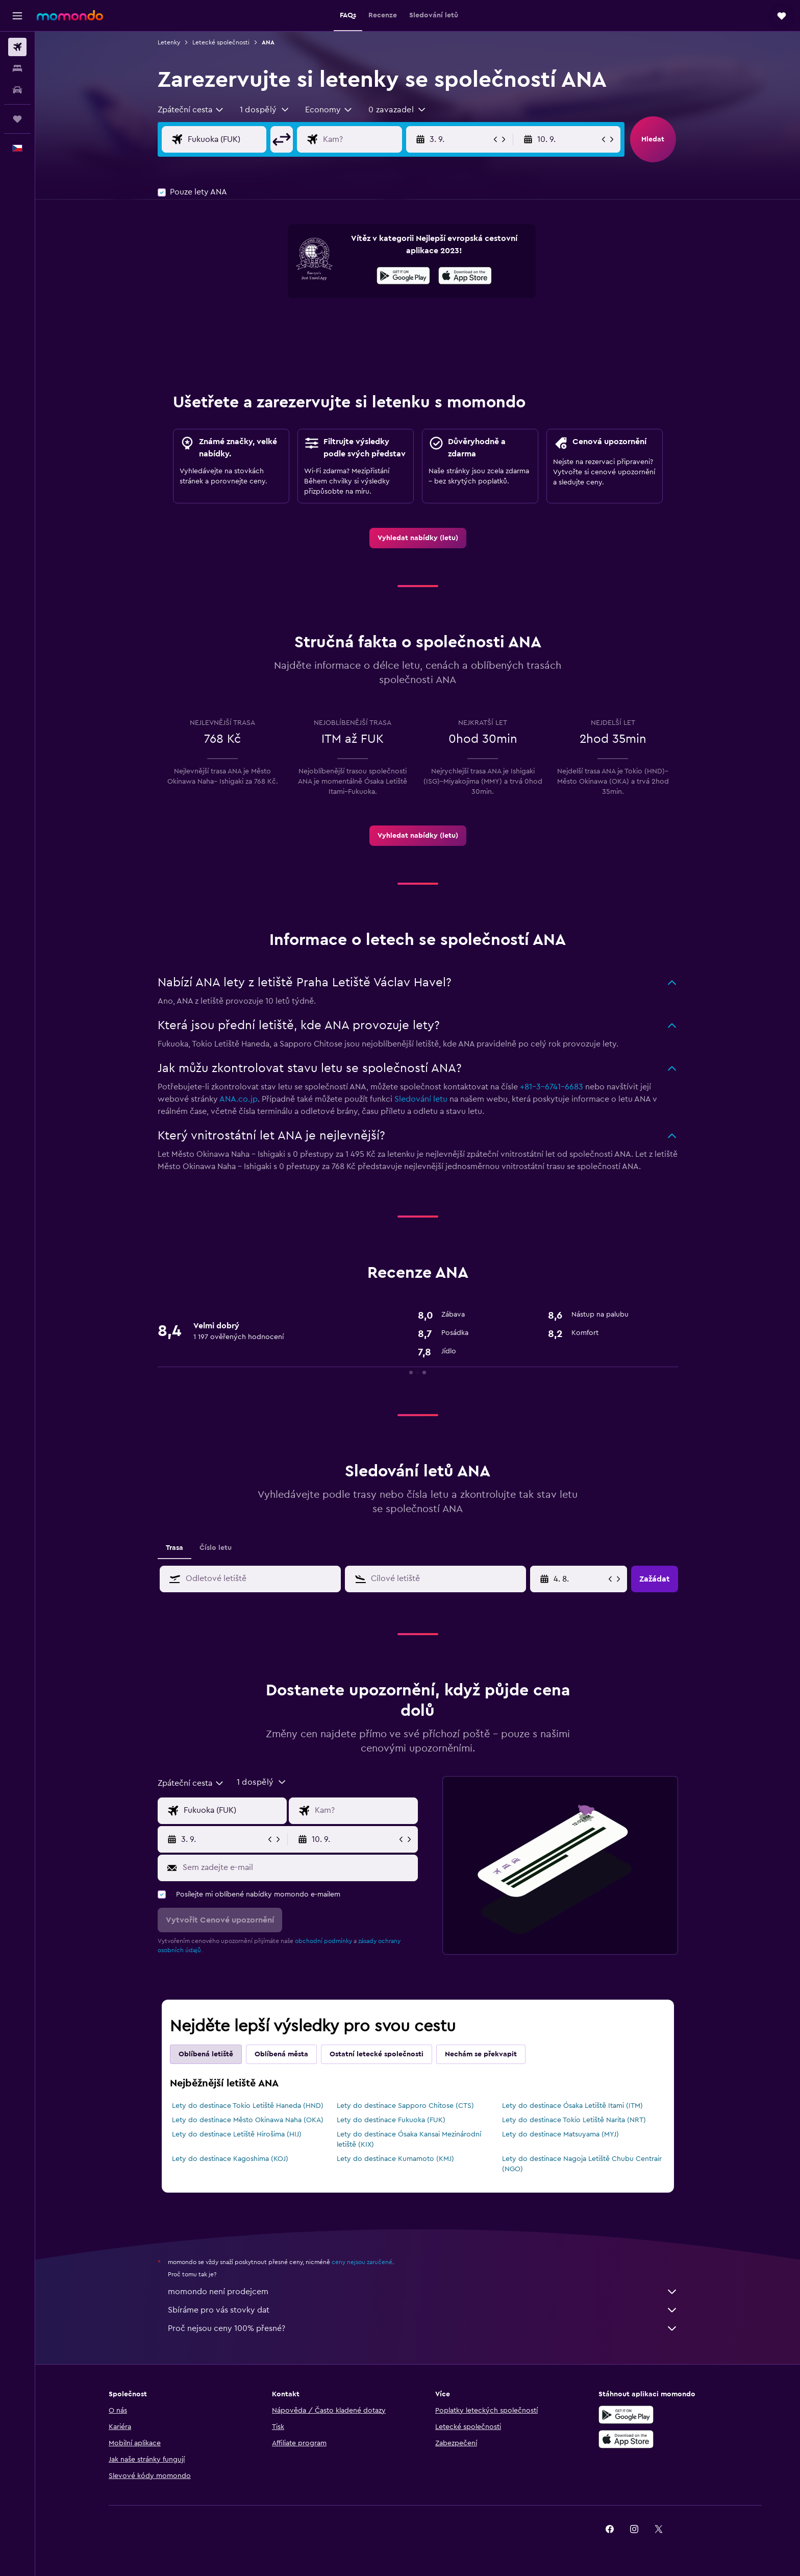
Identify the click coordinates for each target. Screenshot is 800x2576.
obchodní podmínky (323, 1941)
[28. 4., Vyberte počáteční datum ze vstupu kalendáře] (580, 1579)
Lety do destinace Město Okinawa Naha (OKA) (247, 2120)
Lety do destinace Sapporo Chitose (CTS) (405, 2105)
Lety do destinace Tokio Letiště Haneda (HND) (247, 2105)
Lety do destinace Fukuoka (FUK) (391, 2120)
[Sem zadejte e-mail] (297, 1867)
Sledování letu (420, 1099)
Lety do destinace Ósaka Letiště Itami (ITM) (572, 2105)
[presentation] (465, 275)
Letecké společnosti (220, 42)
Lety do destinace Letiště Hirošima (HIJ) (237, 2134)
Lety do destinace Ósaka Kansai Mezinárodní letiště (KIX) (409, 2139)
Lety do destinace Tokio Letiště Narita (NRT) (574, 2120)
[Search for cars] (17, 90)
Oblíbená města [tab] (281, 2054)
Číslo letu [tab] (215, 1547)
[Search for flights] (17, 47)
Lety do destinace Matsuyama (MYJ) (560, 2134)
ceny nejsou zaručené (362, 2262)
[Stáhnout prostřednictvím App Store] (465, 277)
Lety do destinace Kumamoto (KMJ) (395, 2158)
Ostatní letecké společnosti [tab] (376, 2054)
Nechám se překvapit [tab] (481, 2054)
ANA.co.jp (238, 1099)
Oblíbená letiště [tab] (206, 2054)
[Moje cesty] (17, 119)
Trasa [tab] (174, 1547)
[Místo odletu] (235, 139)
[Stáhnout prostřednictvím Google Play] (403, 277)
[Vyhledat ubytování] (17, 68)
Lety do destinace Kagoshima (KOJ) (230, 2158)
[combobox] (191, 110)
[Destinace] (370, 139)
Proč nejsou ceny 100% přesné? (423, 2328)
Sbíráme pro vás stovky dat (423, 2310)
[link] (417, 538)
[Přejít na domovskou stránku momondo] (70, 15)
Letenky (169, 42)
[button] (17, 16)
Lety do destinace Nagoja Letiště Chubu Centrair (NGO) (582, 2164)
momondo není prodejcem (423, 2292)
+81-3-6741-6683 (551, 1087)
